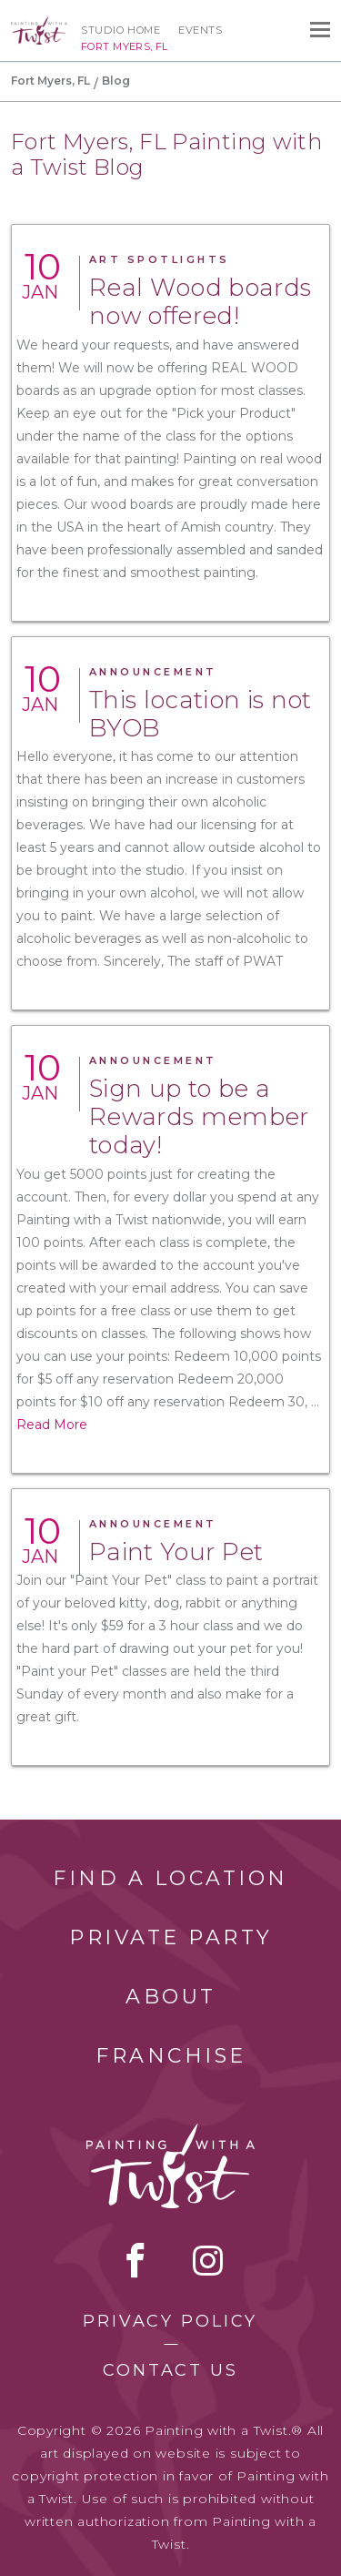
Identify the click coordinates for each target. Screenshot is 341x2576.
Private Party (171, 1937)
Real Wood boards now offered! (200, 301)
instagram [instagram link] (208, 2260)
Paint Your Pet (176, 1552)
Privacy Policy (170, 2321)
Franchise (170, 2056)
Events (200, 30)
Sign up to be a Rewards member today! (199, 1117)
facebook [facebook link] (135, 2260)
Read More (51, 1424)
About (170, 1996)
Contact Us (170, 2370)
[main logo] (39, 24)
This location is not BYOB (200, 714)
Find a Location (170, 1878)
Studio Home (120, 30)
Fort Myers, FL (50, 80)
